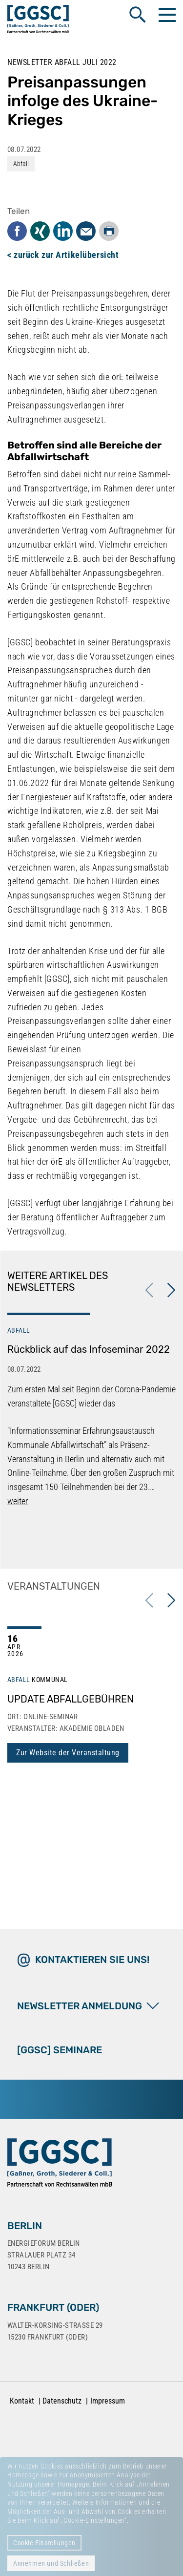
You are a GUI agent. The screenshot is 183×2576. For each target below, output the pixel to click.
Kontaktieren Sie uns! (92, 1959)
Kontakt (22, 2401)
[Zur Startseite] (59, 2164)
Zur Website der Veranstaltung (68, 1752)
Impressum (107, 2401)
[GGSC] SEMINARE (59, 2050)
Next (171, 1290)
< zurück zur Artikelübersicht (63, 255)
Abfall (21, 164)
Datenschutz (61, 2401)
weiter (17, 1501)
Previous (149, 1290)
